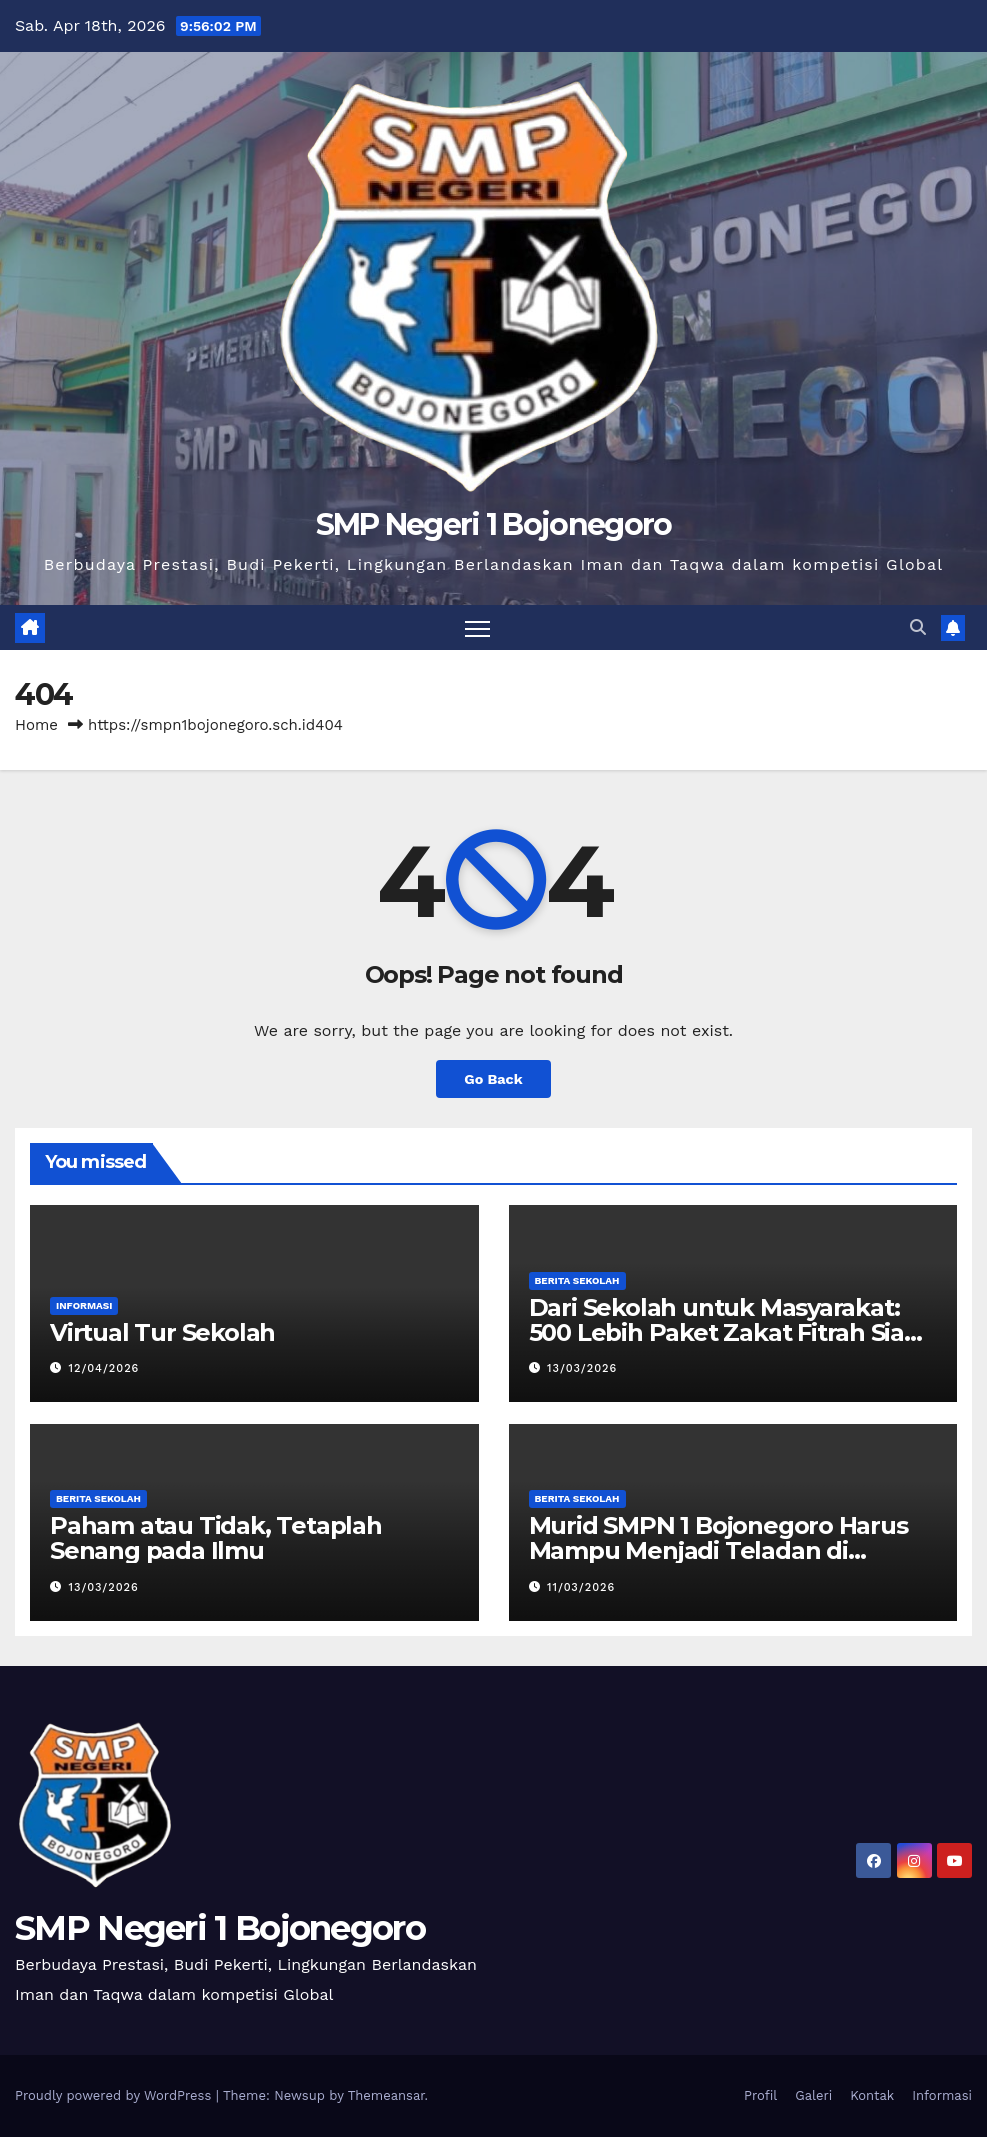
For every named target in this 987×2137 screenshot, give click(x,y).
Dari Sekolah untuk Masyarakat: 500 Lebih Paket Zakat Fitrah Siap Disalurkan (724, 1332)
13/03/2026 (582, 1368)
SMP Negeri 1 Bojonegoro (494, 524)
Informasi (84, 1305)
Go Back (493, 1079)
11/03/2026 (581, 1587)
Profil (760, 2095)
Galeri (813, 2095)
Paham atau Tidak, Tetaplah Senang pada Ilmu (216, 1538)
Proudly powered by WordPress (115, 2095)
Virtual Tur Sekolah (162, 1332)
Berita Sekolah (577, 1280)
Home (36, 725)
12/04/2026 (104, 1368)
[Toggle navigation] (477, 627)
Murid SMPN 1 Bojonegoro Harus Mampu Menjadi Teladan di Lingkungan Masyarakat (718, 1550)
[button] (918, 627)
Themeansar (386, 2095)
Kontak (872, 2095)
